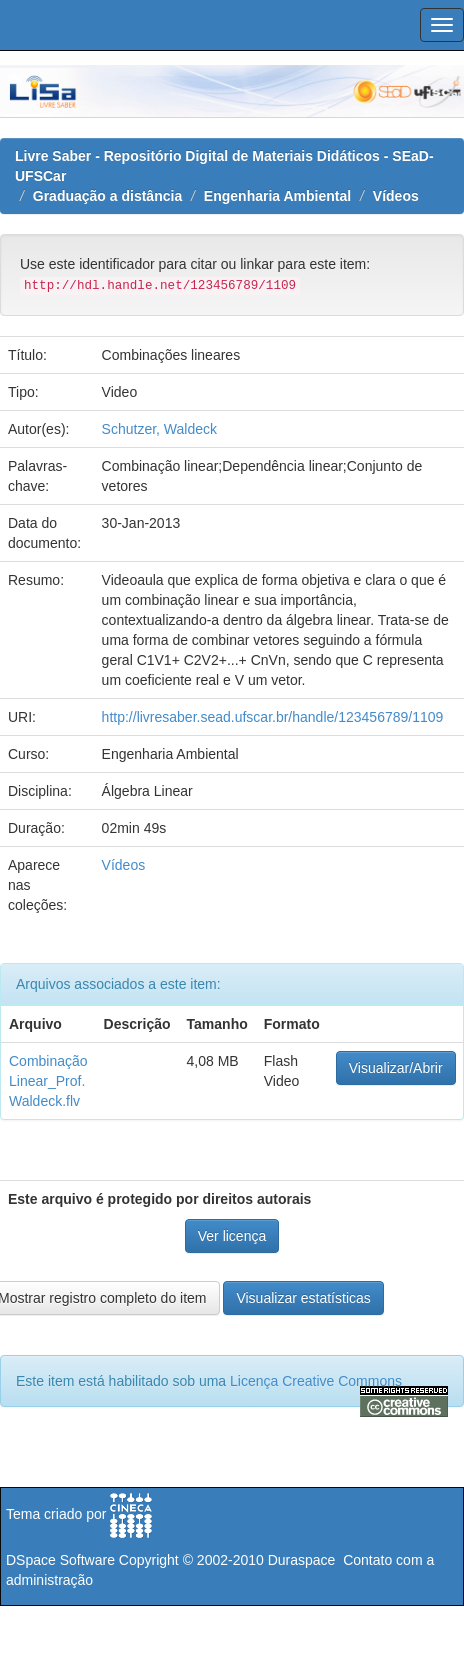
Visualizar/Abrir (396, 1068)
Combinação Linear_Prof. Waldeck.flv (48, 1081)
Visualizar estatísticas (303, 1298)
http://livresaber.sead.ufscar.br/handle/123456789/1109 (273, 717)
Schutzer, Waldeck (159, 429)
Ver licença (232, 1236)
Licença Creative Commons (316, 1381)
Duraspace (302, 1560)
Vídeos (396, 196)
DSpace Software (60, 1560)
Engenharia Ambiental (277, 196)
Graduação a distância (107, 196)
